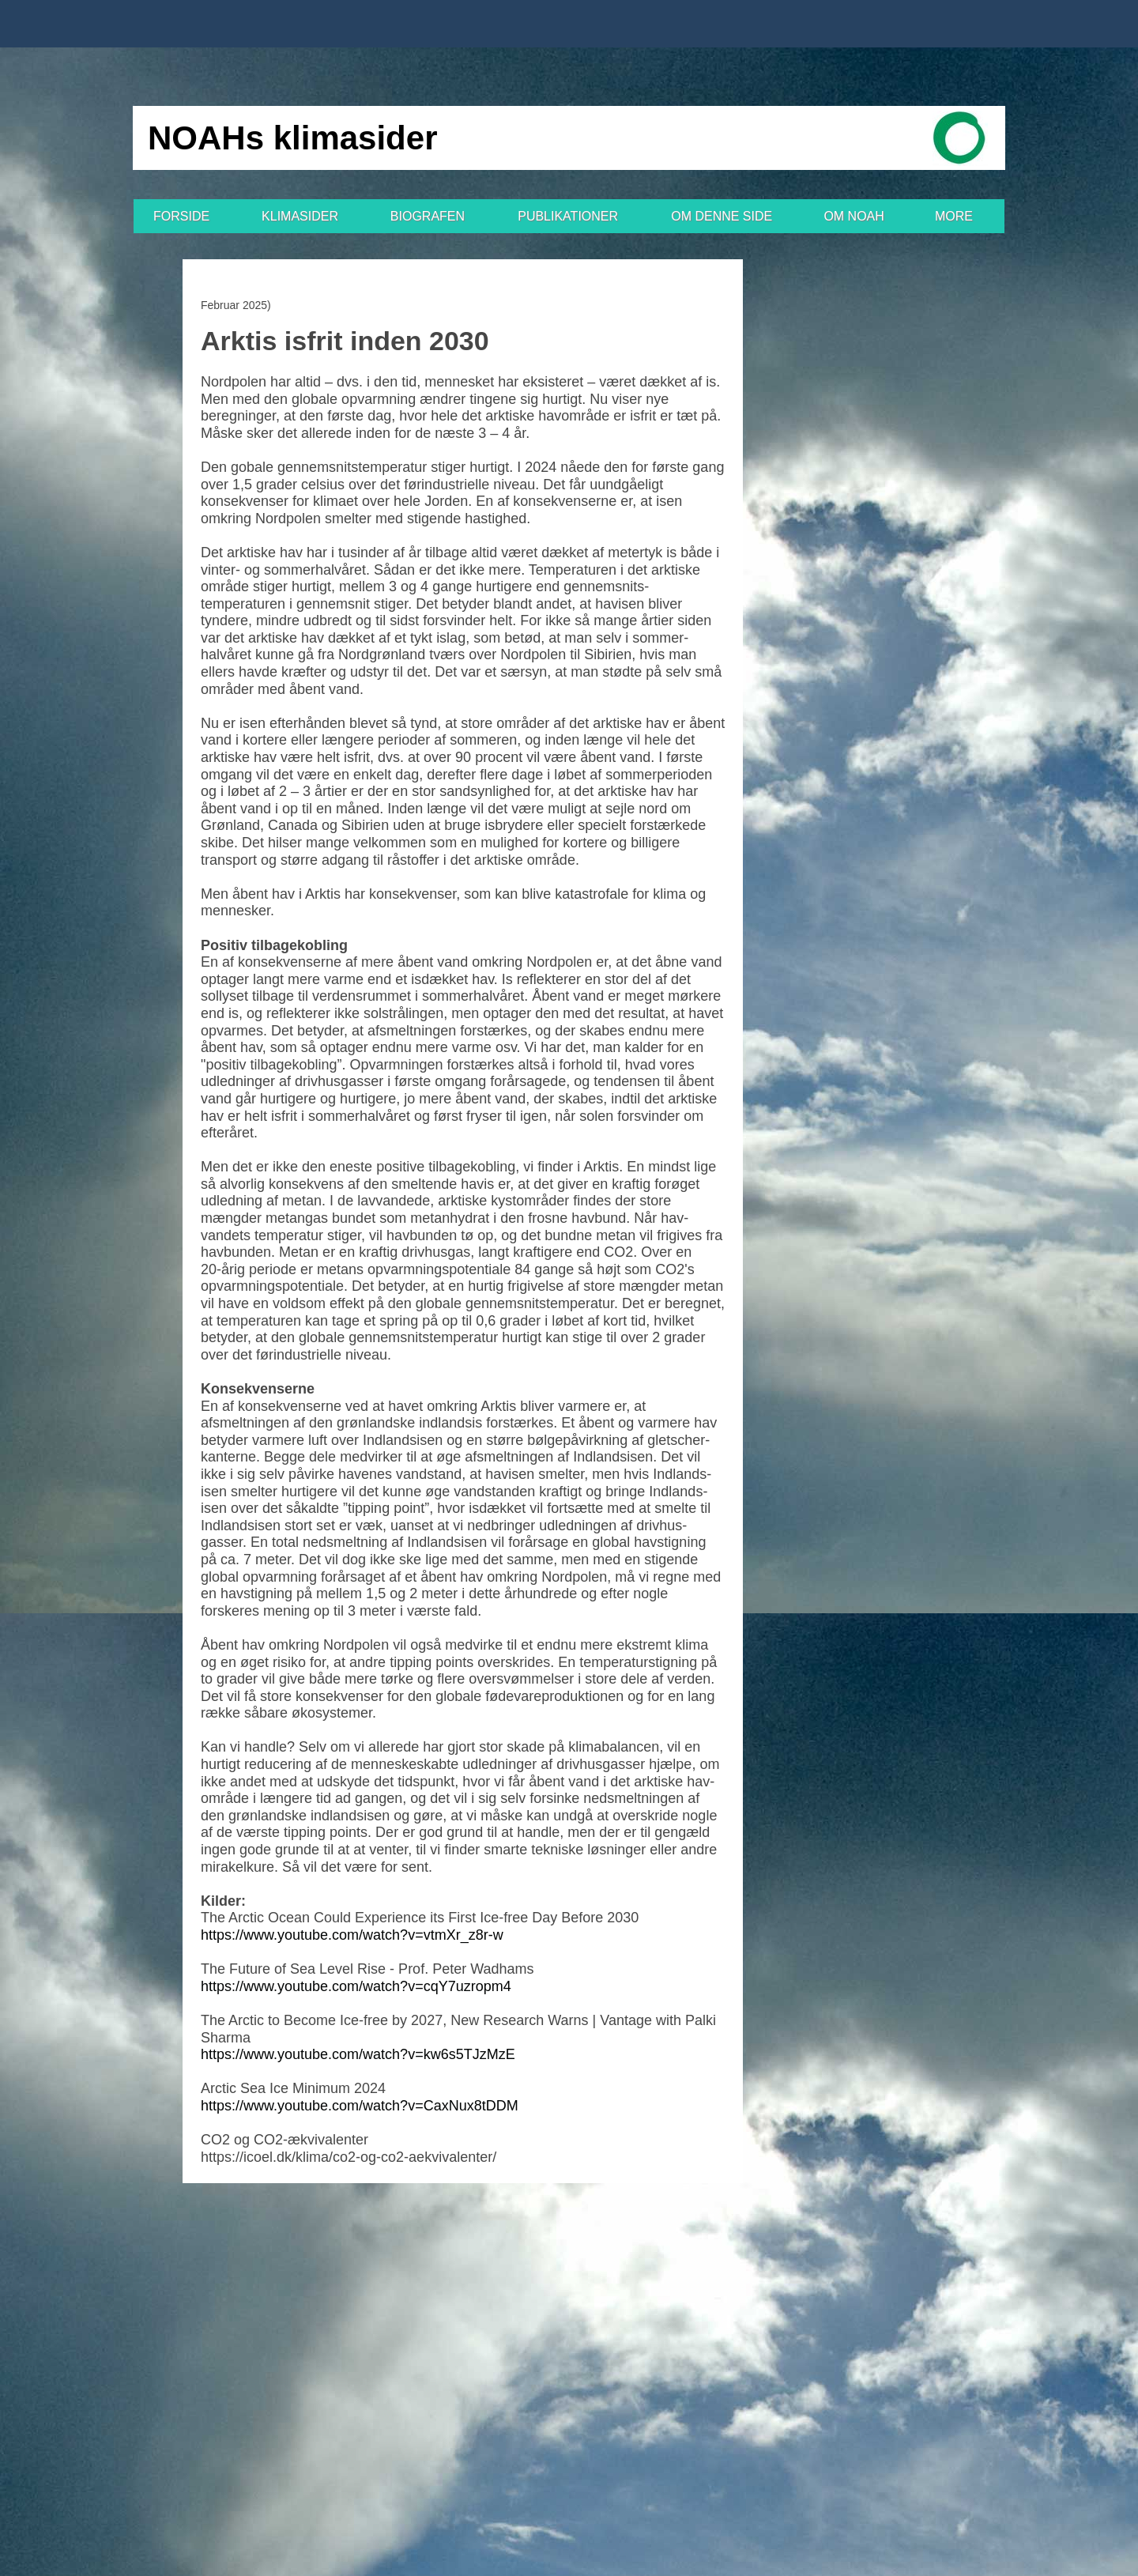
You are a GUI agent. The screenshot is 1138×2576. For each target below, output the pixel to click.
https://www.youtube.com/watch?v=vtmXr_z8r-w (352, 1935)
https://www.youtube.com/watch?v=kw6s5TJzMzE (358, 2054)
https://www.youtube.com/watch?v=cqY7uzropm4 (356, 1986)
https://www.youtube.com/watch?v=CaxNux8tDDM (359, 2106)
